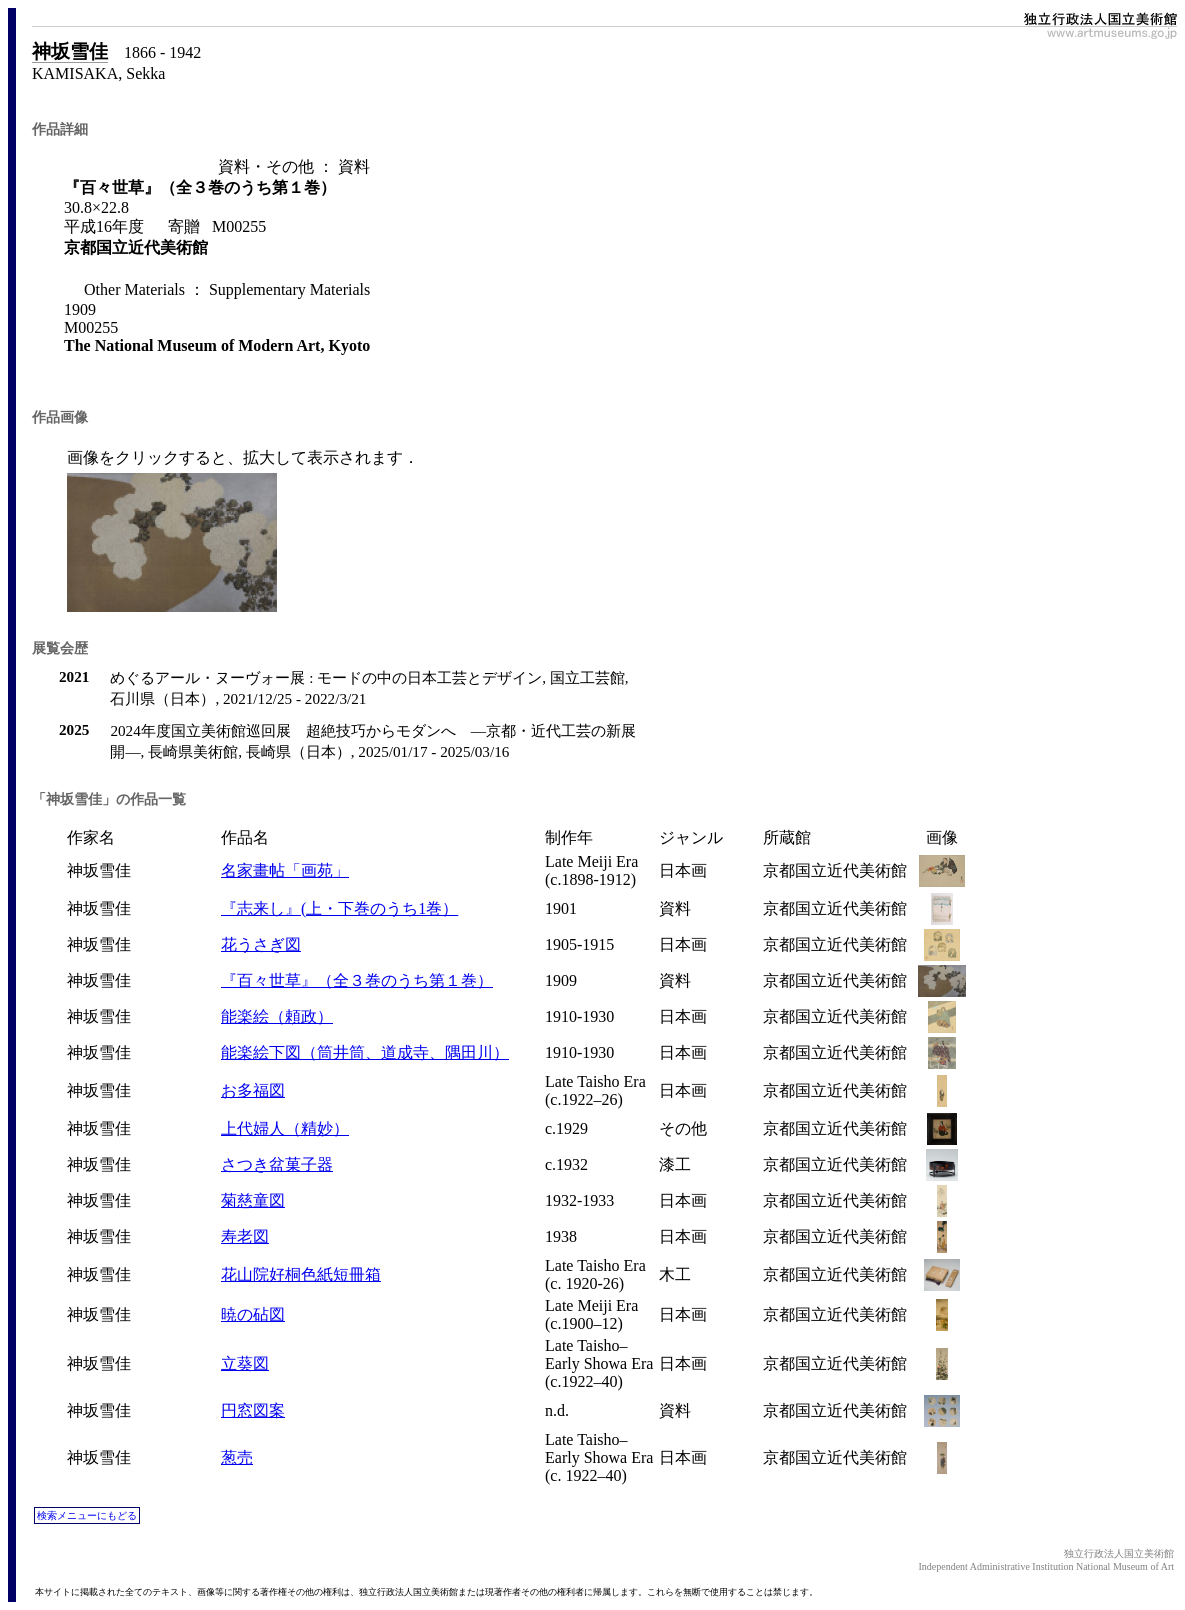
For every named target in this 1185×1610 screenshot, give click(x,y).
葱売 (237, 1457)
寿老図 (245, 1236)
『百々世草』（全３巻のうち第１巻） (357, 980)
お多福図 (253, 1090)
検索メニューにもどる (87, 1515)
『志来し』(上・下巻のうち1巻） (339, 908)
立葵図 (245, 1363)
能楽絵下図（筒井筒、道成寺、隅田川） (365, 1052)
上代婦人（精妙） (285, 1128)
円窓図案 (253, 1410)
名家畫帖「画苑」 (285, 870)
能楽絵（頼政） (277, 1016)
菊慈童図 (253, 1200)
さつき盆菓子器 (277, 1164)
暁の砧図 (253, 1314)
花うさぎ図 (261, 944)
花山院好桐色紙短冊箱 (301, 1274)
